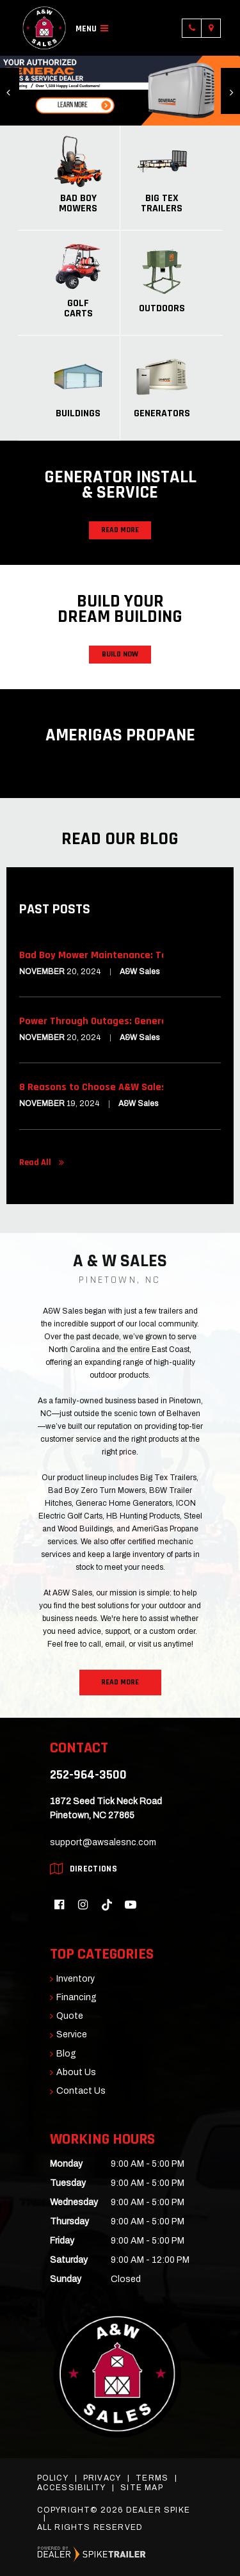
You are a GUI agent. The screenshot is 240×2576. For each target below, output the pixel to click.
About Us (76, 2072)
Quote (69, 2016)
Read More (120, 530)
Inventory (75, 1979)
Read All (35, 1162)
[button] (9, 91)
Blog (66, 2054)
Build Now (120, 654)
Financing (76, 1997)
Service (71, 2034)
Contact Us (81, 2091)
